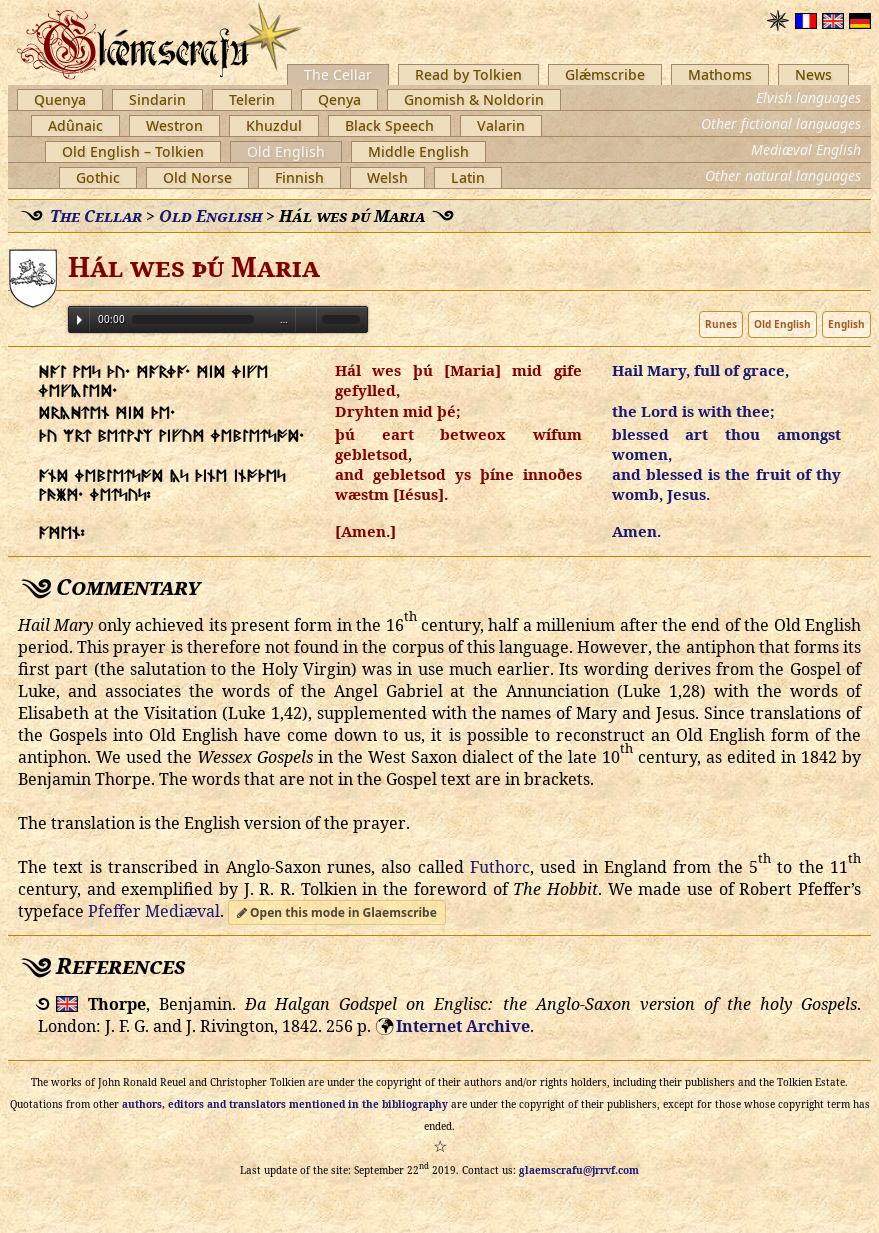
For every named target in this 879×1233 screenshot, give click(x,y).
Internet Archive (463, 1026)
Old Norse (197, 177)
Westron (174, 125)
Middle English (418, 151)
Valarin (501, 125)
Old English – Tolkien (133, 151)
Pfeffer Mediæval (154, 911)
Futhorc (500, 867)
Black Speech (389, 125)
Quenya (60, 99)
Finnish (299, 177)
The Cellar (338, 74)
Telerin (252, 99)
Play (79, 320)
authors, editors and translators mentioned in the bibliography (285, 1104)
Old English (286, 151)
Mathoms (720, 74)
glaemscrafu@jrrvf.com (579, 1170)
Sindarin (157, 99)
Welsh (387, 177)
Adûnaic (75, 125)
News (813, 74)
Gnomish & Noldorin (474, 99)
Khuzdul (274, 125)
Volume (306, 318)
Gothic (98, 177)
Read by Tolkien (468, 74)
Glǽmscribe (605, 74)
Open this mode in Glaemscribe (337, 912)
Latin (468, 177)
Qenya (339, 99)
